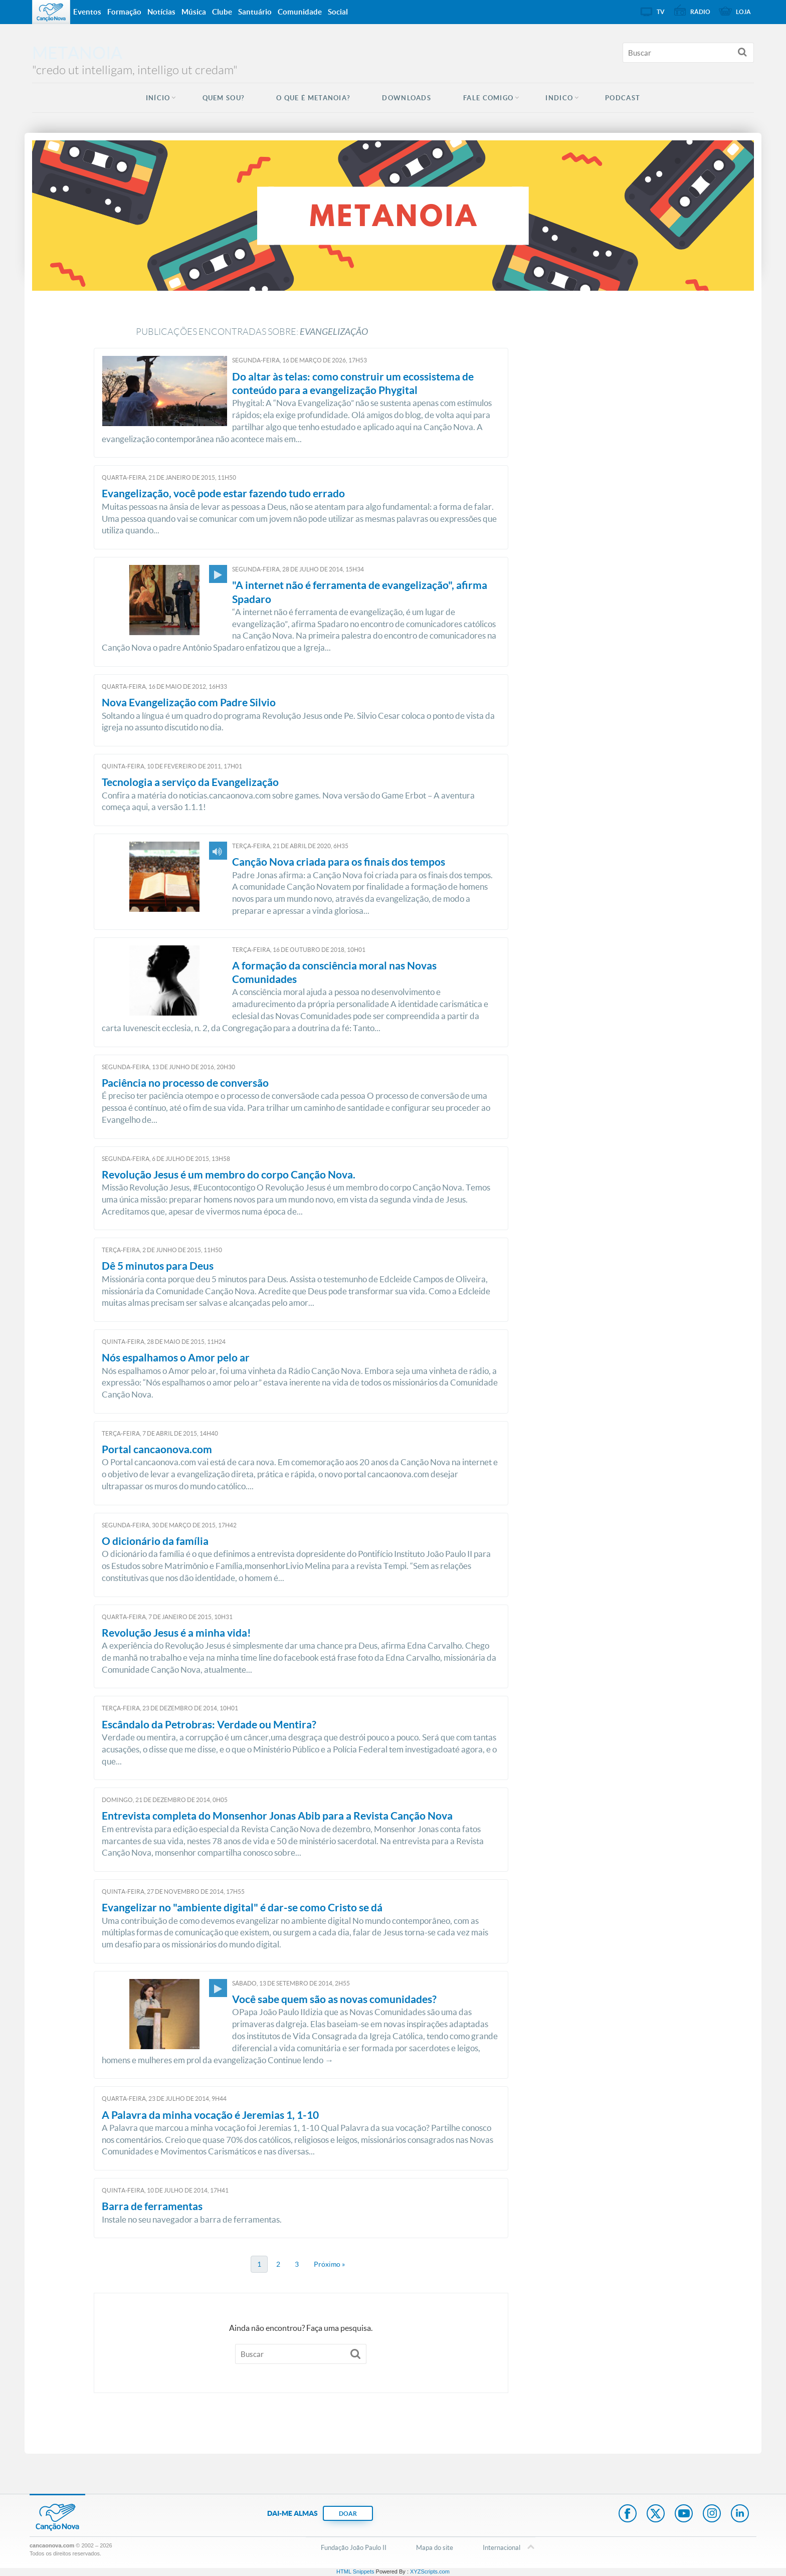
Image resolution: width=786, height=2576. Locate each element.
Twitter (656, 2514)
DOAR (348, 2513)
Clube (222, 12)
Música (193, 12)
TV (661, 12)
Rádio (700, 12)
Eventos (87, 12)
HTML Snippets (355, 2571)
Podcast (622, 98)
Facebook (628, 2514)
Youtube (684, 2514)
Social (338, 12)
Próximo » (329, 2264)
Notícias (161, 12)
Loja (743, 12)
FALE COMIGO (488, 98)
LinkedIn (740, 2514)
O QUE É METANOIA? (313, 98)
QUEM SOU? (224, 98)
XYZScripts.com (430, 2571)
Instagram (712, 2514)
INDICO (559, 98)
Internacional (501, 2547)
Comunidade (300, 12)
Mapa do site (434, 2547)
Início (158, 98)
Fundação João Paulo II (353, 2547)
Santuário (255, 12)
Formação (124, 12)
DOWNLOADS (406, 98)
